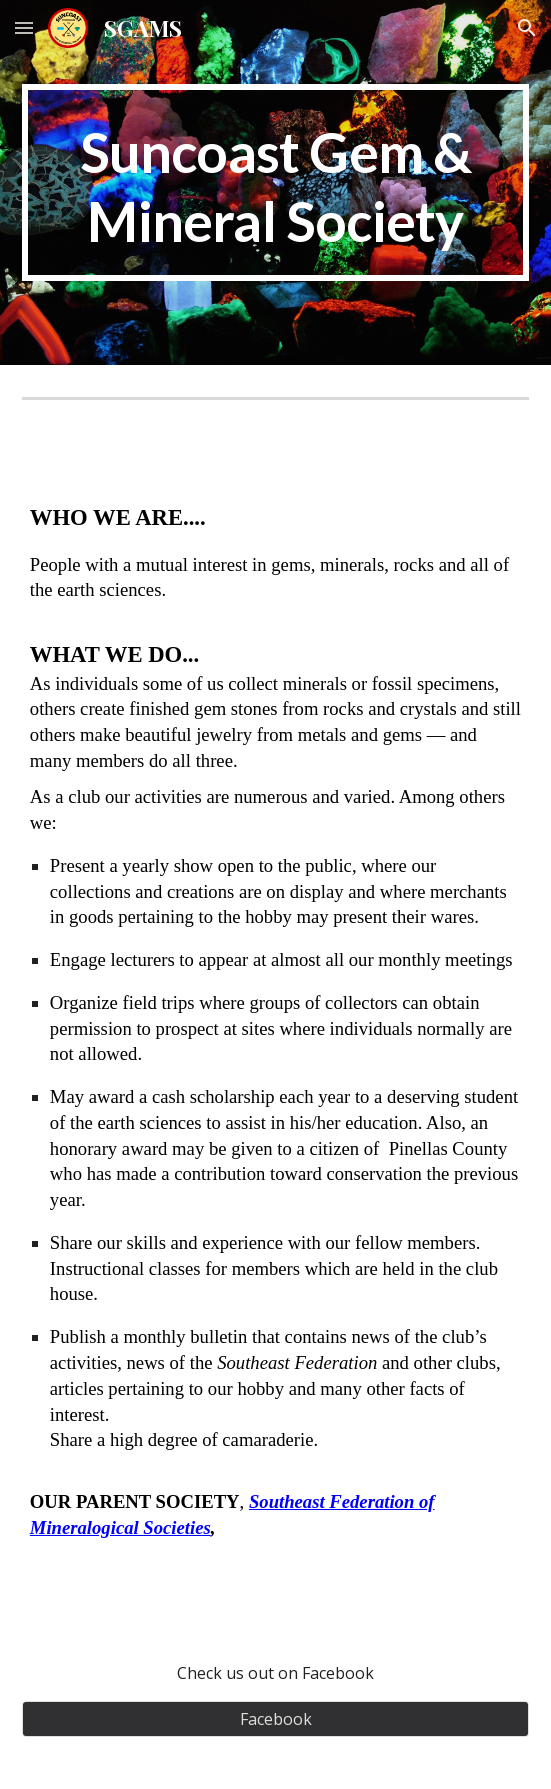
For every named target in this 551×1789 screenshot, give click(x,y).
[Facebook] (275, 1719)
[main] (275, 182)
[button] (24, 27)
